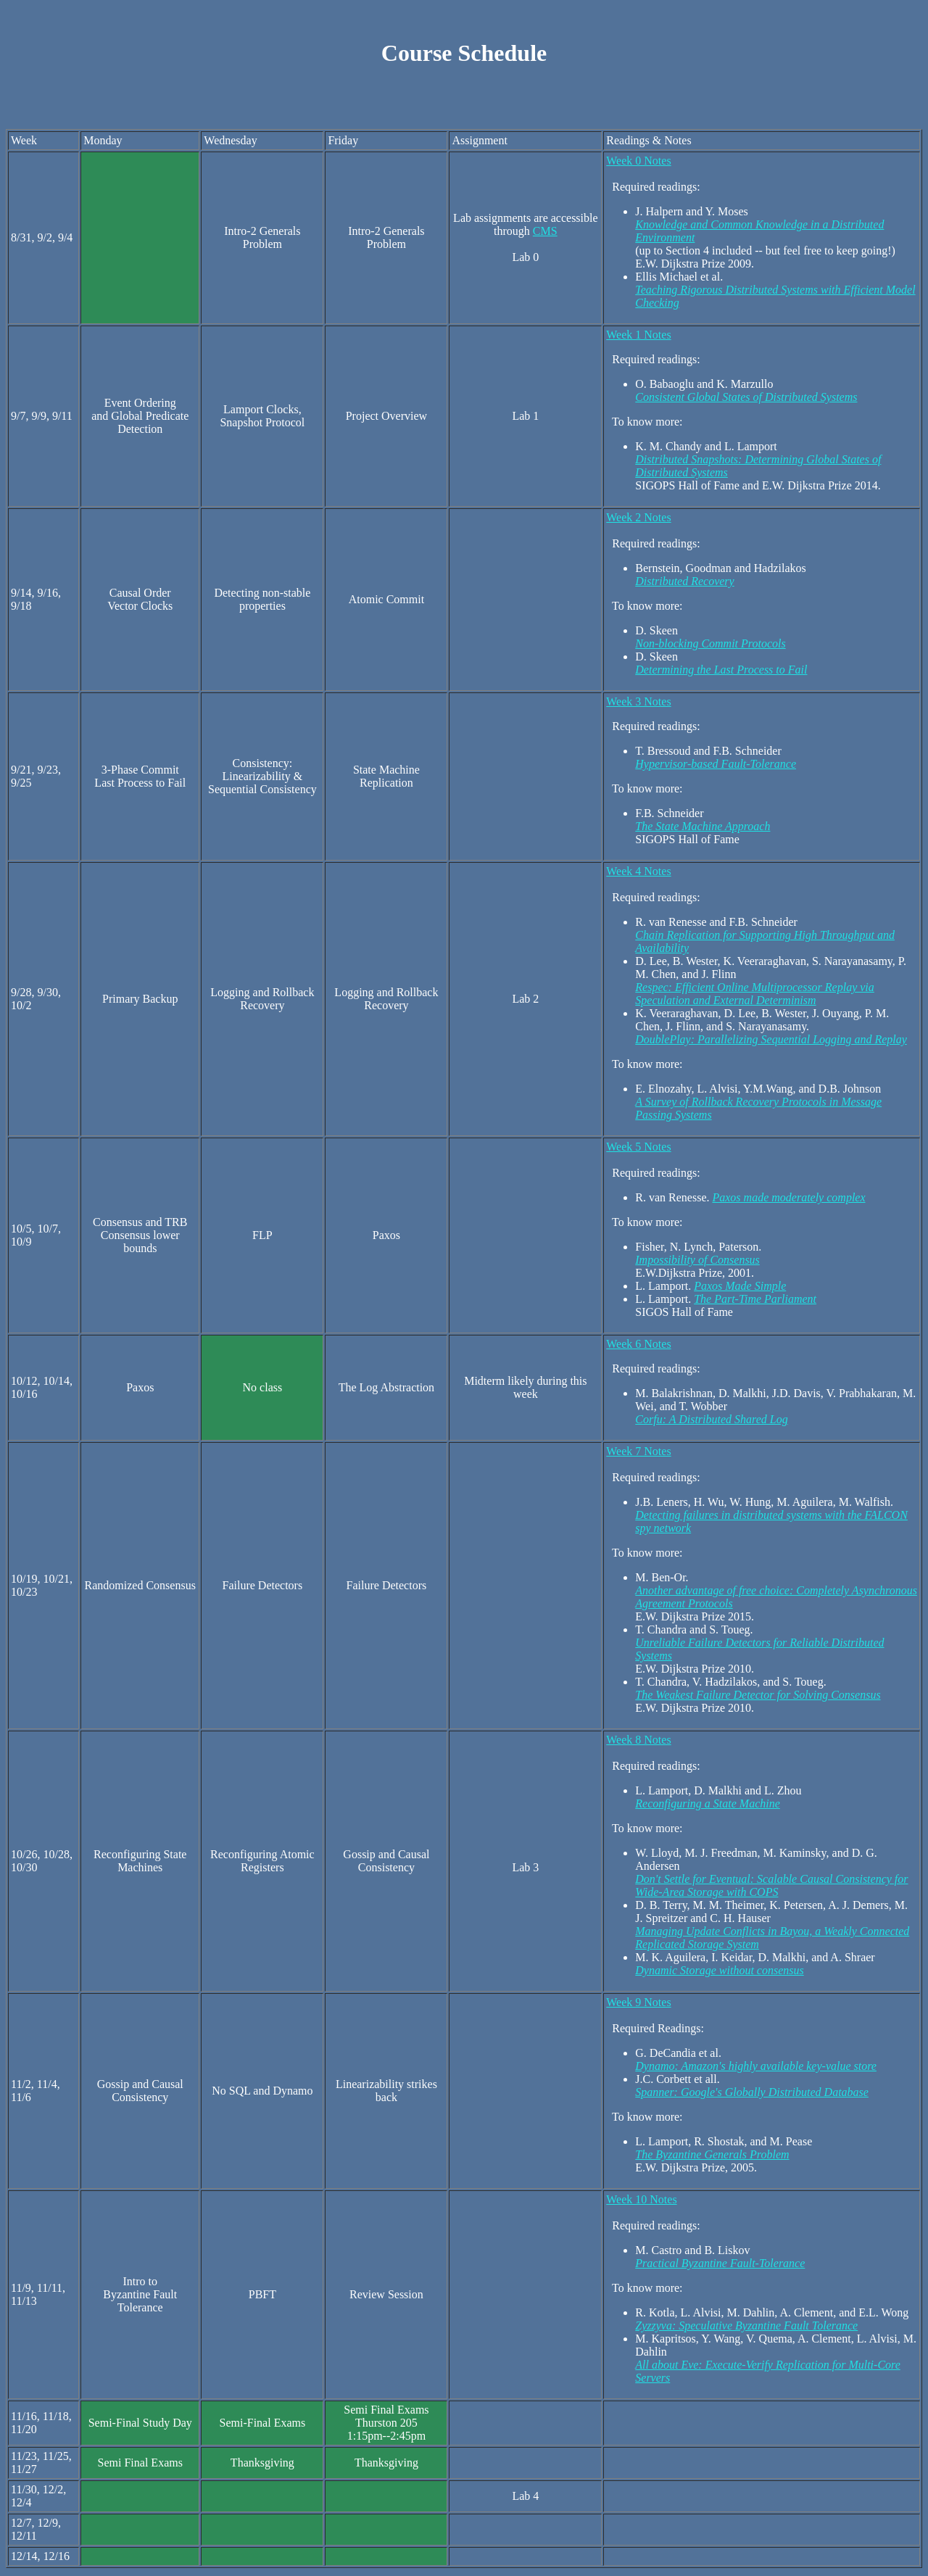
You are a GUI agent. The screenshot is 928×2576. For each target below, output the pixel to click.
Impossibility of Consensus (697, 1262)
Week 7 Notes (638, 1453)
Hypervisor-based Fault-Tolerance (715, 766)
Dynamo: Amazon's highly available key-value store (756, 2068)
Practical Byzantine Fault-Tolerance (720, 2265)
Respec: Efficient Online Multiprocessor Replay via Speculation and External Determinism (754, 996)
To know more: (644, 1830)
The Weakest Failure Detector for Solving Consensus (757, 1697)
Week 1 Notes (638, 337)
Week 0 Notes (638, 163)
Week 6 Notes (638, 1346)
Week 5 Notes (638, 1149)
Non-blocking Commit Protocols (710, 645)
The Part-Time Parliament (755, 1301)
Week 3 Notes (638, 703)
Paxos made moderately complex (788, 1199)
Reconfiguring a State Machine (707, 1806)
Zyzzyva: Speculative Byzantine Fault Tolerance (746, 2328)
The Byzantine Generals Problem (712, 2156)
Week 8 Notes (638, 1742)
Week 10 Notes (641, 2201)
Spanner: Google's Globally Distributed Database (752, 2094)
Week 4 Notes (638, 873)
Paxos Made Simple (740, 1288)
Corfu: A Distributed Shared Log (711, 1421)
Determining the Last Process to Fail (721, 672)
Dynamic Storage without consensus (719, 1972)
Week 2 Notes (638, 519)
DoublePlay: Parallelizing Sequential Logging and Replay (771, 1041)
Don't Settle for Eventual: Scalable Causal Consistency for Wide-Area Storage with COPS (771, 1887)
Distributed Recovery (684, 583)
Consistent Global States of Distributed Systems (746, 399)
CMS (545, 233)
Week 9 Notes (638, 2004)
